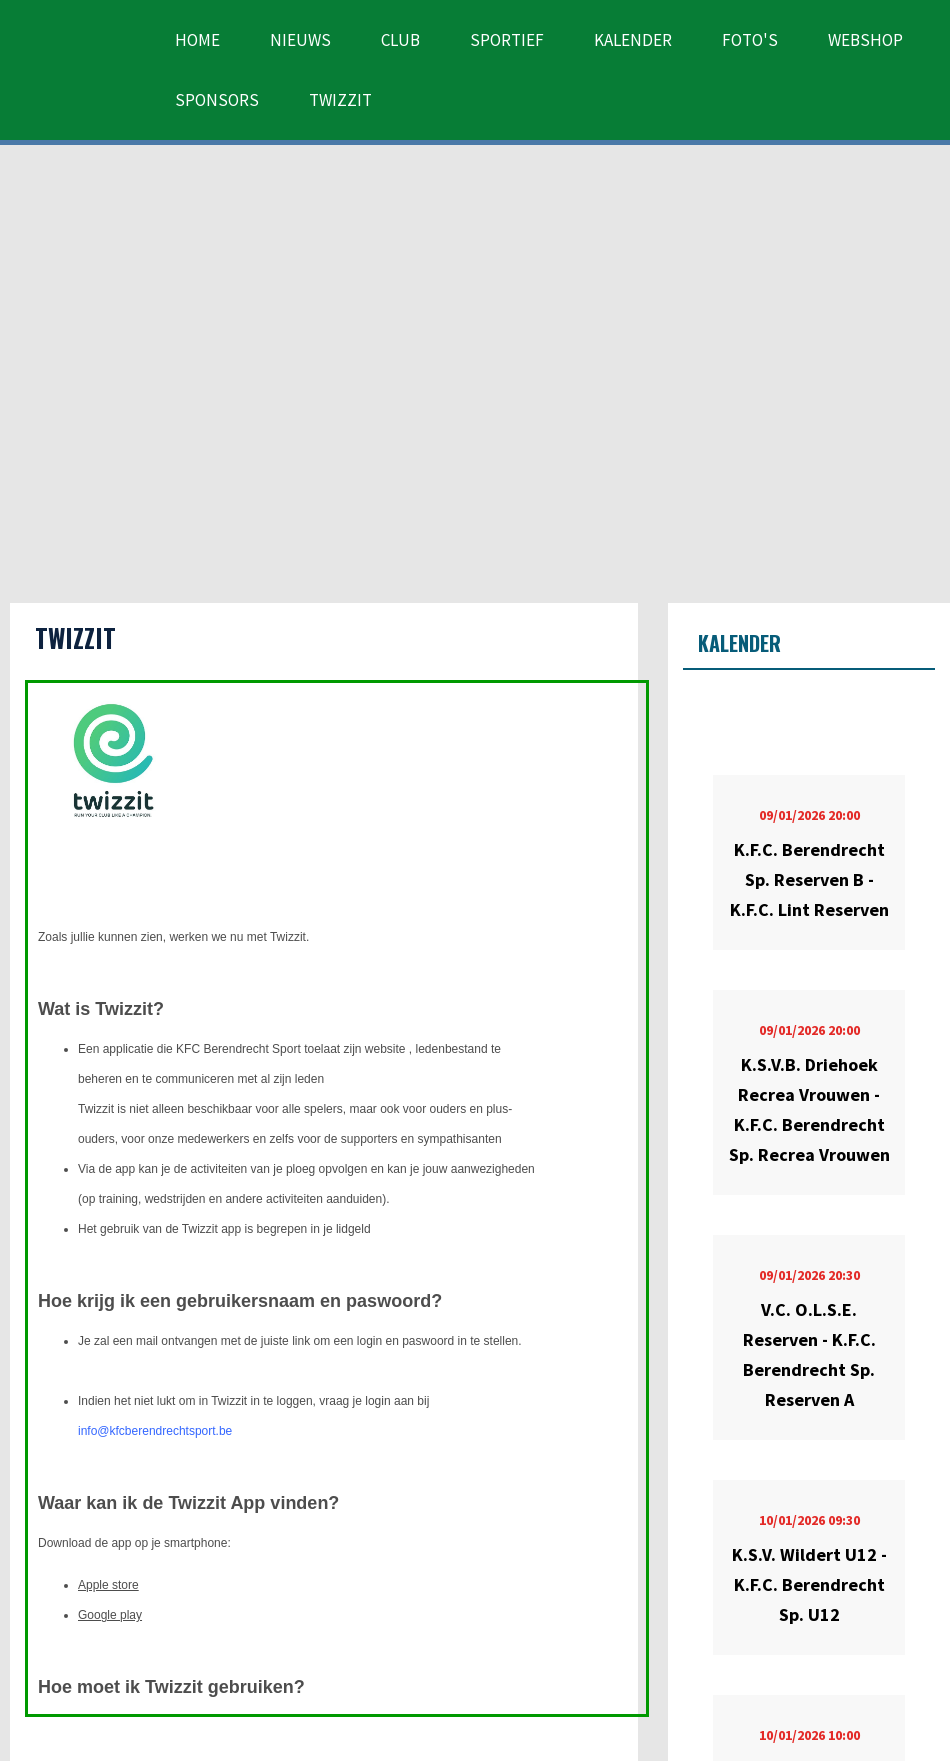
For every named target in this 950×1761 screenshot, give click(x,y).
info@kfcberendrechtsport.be (155, 1431)
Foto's (750, 40)
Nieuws (300, 40)
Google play (110, 1615)
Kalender (633, 40)
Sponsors (217, 100)
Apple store (108, 1585)
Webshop (865, 40)
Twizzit (340, 100)
